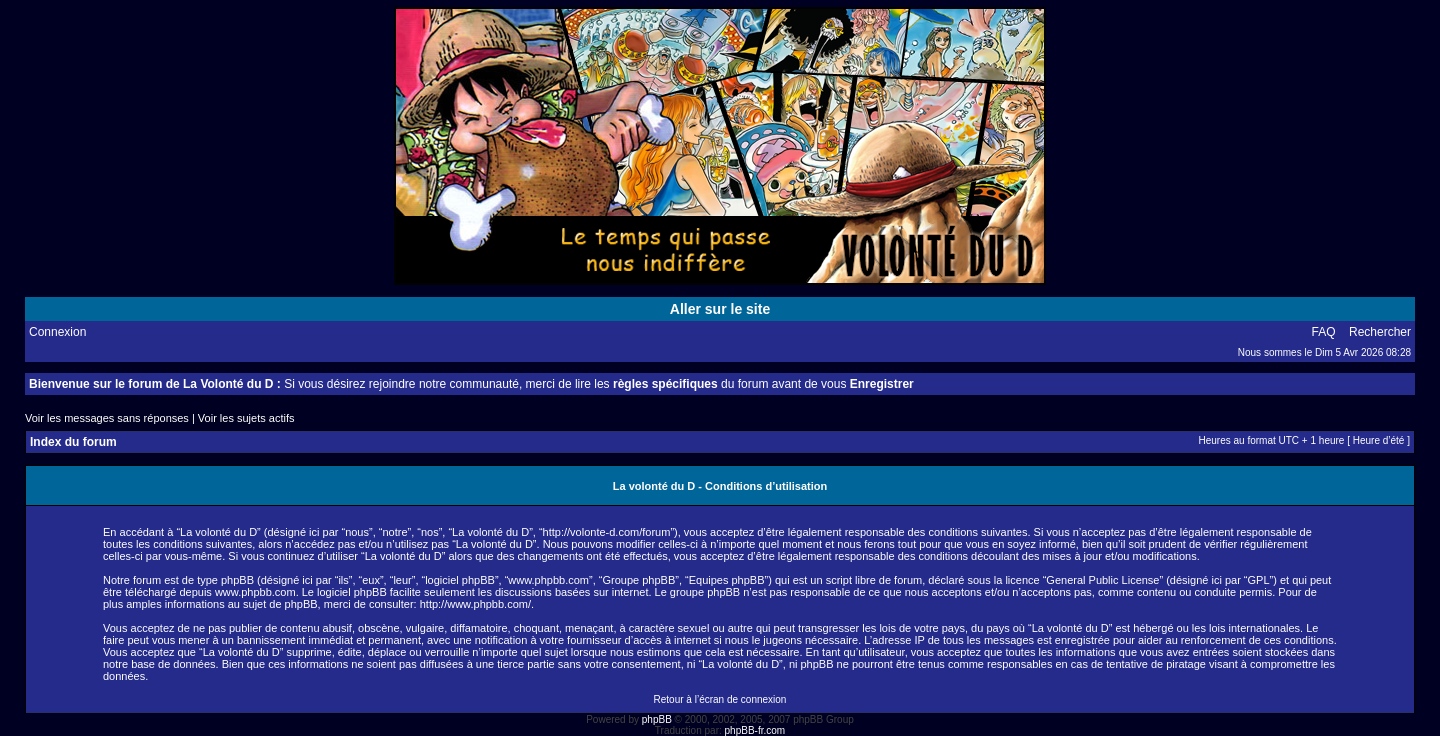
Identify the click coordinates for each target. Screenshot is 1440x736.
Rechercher (1380, 332)
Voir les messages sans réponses (107, 418)
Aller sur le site (720, 309)
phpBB (657, 719)
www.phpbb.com (255, 592)
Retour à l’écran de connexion (720, 699)
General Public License (1102, 580)
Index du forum (73, 442)
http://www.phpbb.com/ (475, 604)
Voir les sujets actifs (246, 418)
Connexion (57, 332)
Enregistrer (882, 384)
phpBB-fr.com (755, 730)
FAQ (1324, 332)
